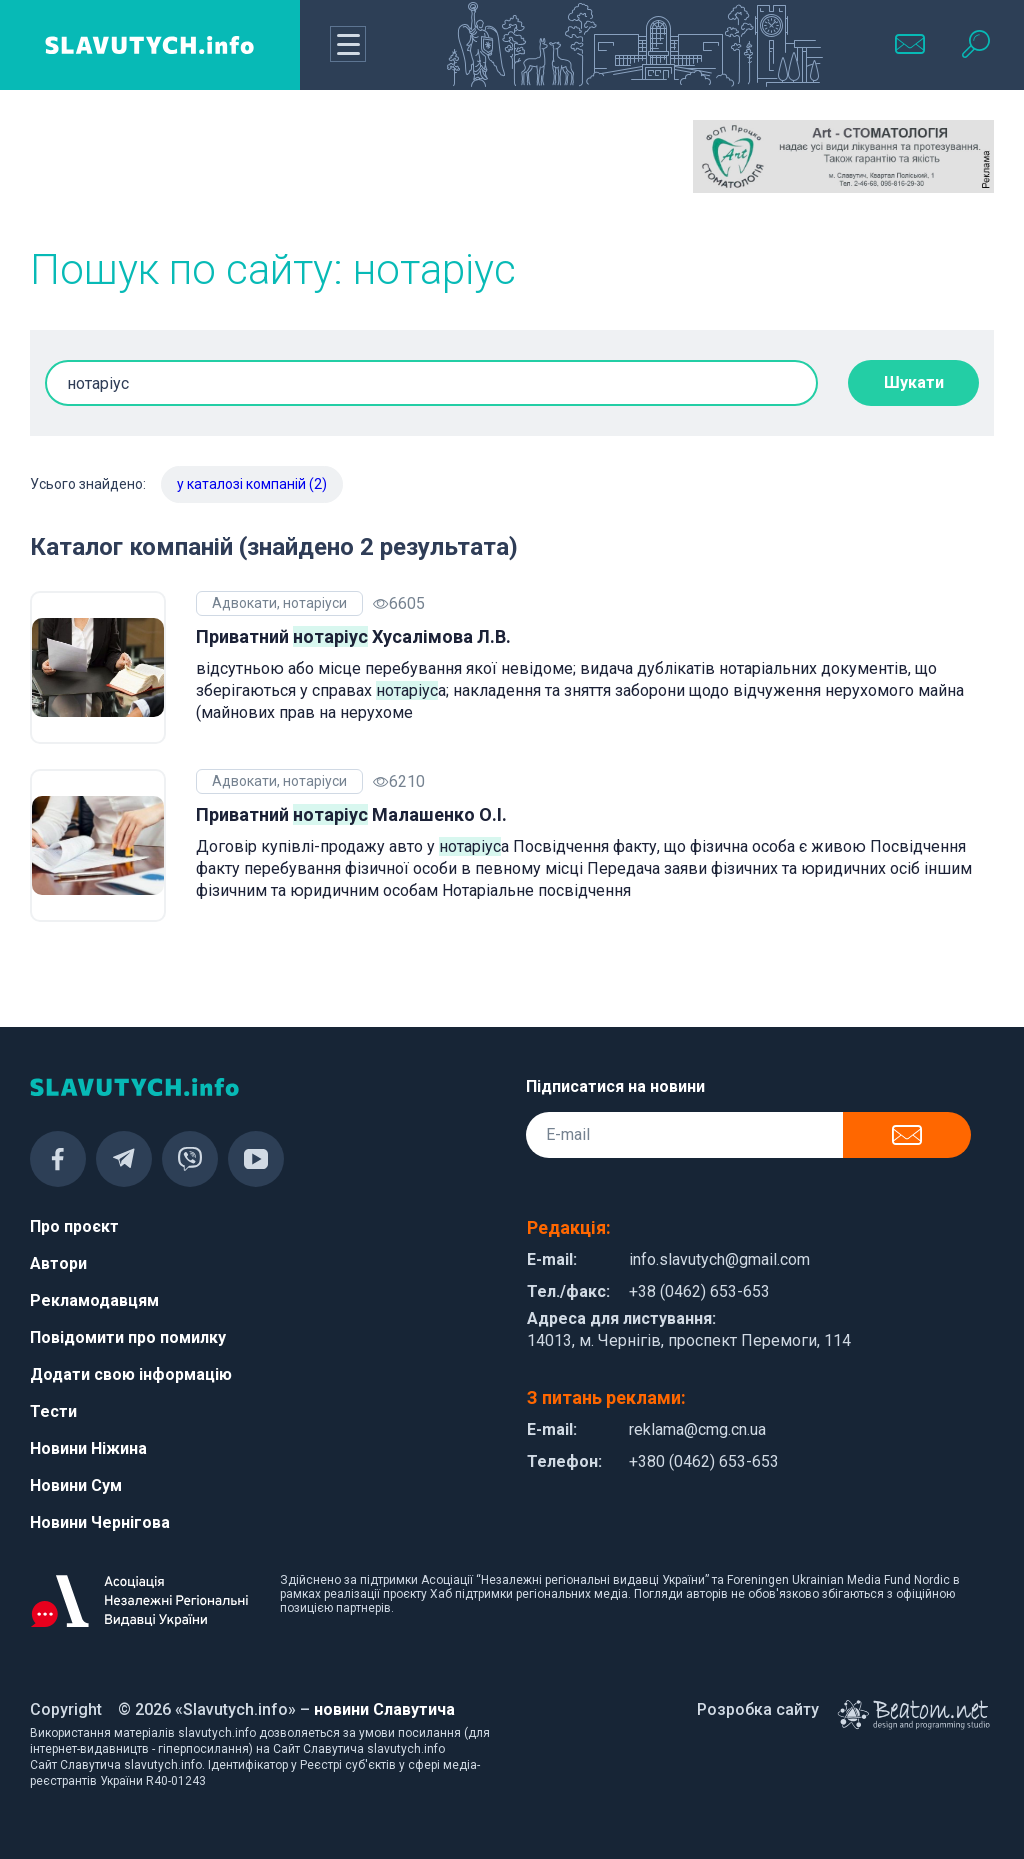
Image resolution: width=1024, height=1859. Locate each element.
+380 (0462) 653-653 (704, 1461)
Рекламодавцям (94, 1300)
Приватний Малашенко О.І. (351, 814)
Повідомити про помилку (128, 1337)
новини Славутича (384, 1709)
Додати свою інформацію (131, 1374)
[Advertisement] (180, 170)
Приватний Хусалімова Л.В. (353, 636)
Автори (58, 1263)
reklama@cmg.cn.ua (697, 1429)
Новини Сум (76, 1485)
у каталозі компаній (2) (252, 484)
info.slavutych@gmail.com (719, 1259)
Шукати (914, 382)
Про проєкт (74, 1226)
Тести (53, 1411)
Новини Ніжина (88, 1448)
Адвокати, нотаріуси (279, 603)
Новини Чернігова (100, 1522)
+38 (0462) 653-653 (699, 1291)
